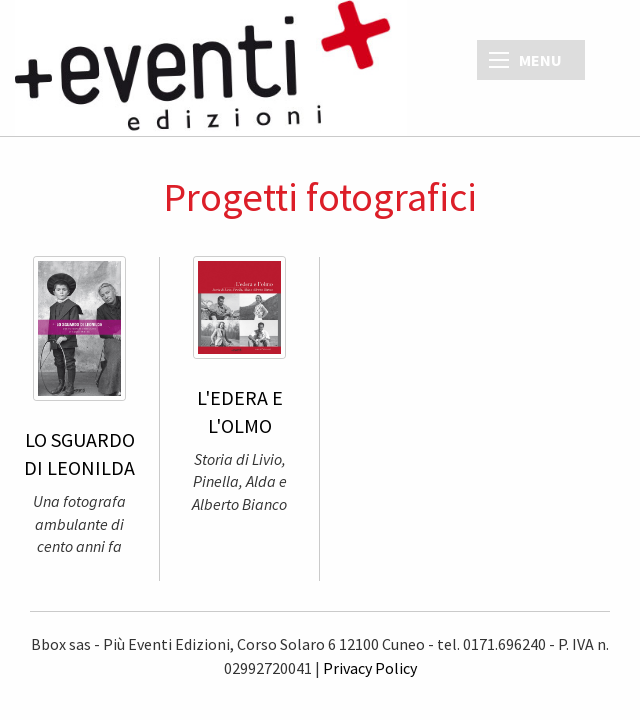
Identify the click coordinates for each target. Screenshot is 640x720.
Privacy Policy (370, 668)
